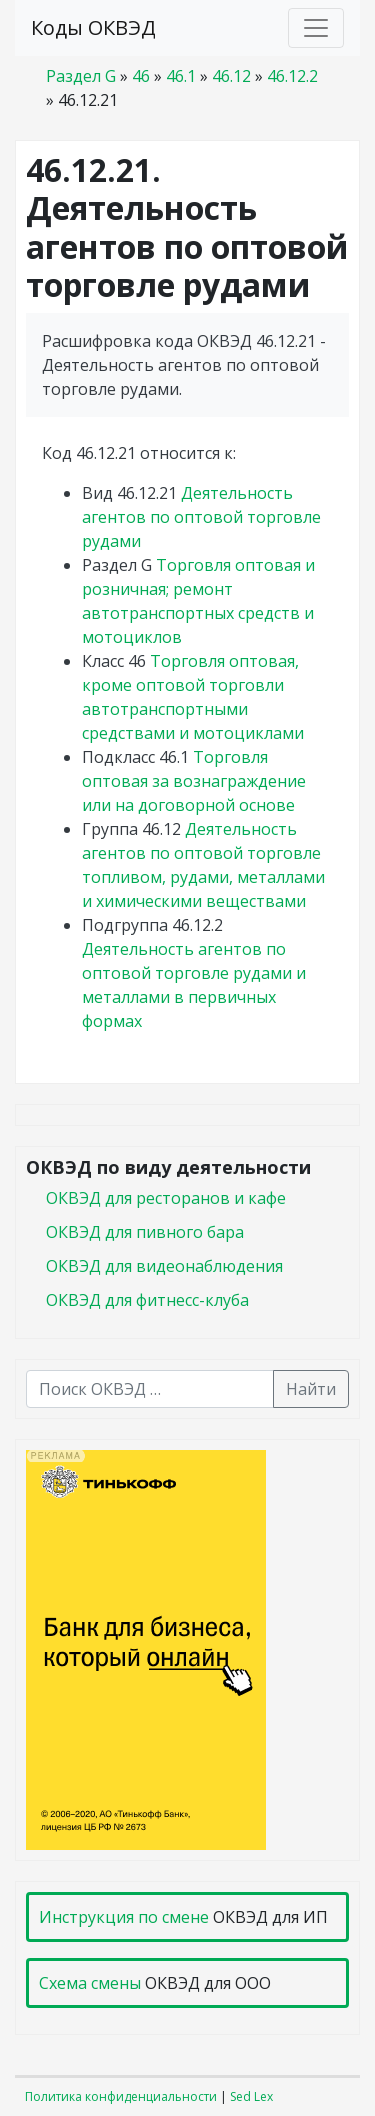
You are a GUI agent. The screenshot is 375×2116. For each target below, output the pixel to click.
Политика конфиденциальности (121, 2096)
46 (141, 76)
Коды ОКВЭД (93, 27)
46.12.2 (292, 76)
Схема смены (90, 1983)
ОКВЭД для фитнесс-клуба (147, 1300)
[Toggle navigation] (316, 28)
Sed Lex (251, 2096)
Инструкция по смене (124, 1917)
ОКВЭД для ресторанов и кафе (166, 1198)
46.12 (231, 76)
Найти (311, 1389)
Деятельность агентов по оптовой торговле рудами (201, 517)
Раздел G (81, 76)
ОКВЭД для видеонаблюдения (164, 1266)
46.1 (181, 76)
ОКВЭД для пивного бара (145, 1232)
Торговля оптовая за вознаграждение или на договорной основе (194, 781)
